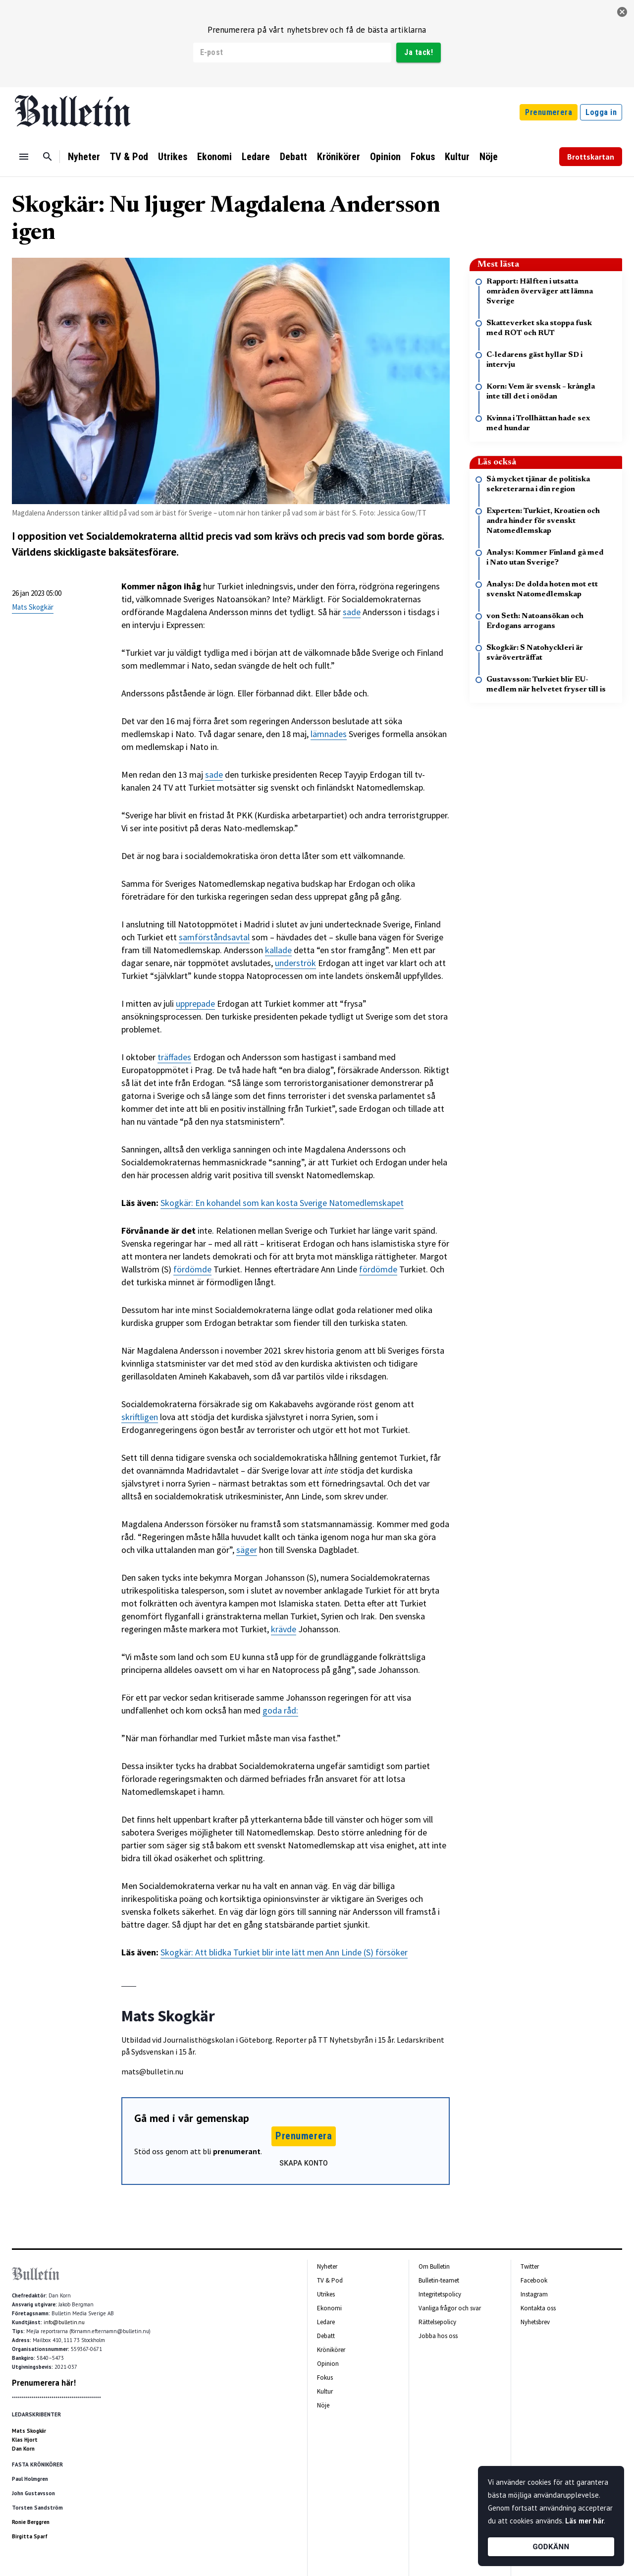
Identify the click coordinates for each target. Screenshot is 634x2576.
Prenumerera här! (44, 2382)
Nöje (488, 157)
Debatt (293, 157)
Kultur (457, 157)
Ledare (256, 157)
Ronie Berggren (31, 2522)
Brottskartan (590, 157)
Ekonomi (214, 157)
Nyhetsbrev (535, 2322)
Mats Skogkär (32, 607)
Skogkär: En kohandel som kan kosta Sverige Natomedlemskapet (282, 1202)
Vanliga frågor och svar (450, 2308)
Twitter (530, 2266)
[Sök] (47, 157)
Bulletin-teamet (439, 2280)
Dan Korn (23, 2448)
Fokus (423, 157)
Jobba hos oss (438, 2336)
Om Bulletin (434, 2266)
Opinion (385, 157)
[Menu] (24, 157)
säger (246, 1549)
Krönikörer (338, 157)
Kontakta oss (538, 2308)
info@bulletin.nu (64, 2322)
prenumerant (237, 2151)
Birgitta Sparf (30, 2536)
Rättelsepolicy (437, 2322)
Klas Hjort (25, 2439)
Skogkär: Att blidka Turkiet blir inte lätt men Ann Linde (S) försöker (284, 1952)
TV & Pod (129, 157)
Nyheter (84, 157)
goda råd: (280, 1710)
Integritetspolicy (440, 2294)
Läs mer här (584, 2520)
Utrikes (172, 157)
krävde (283, 1629)
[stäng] (622, 12)
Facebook (534, 2280)
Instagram (534, 2294)
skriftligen (139, 1417)
